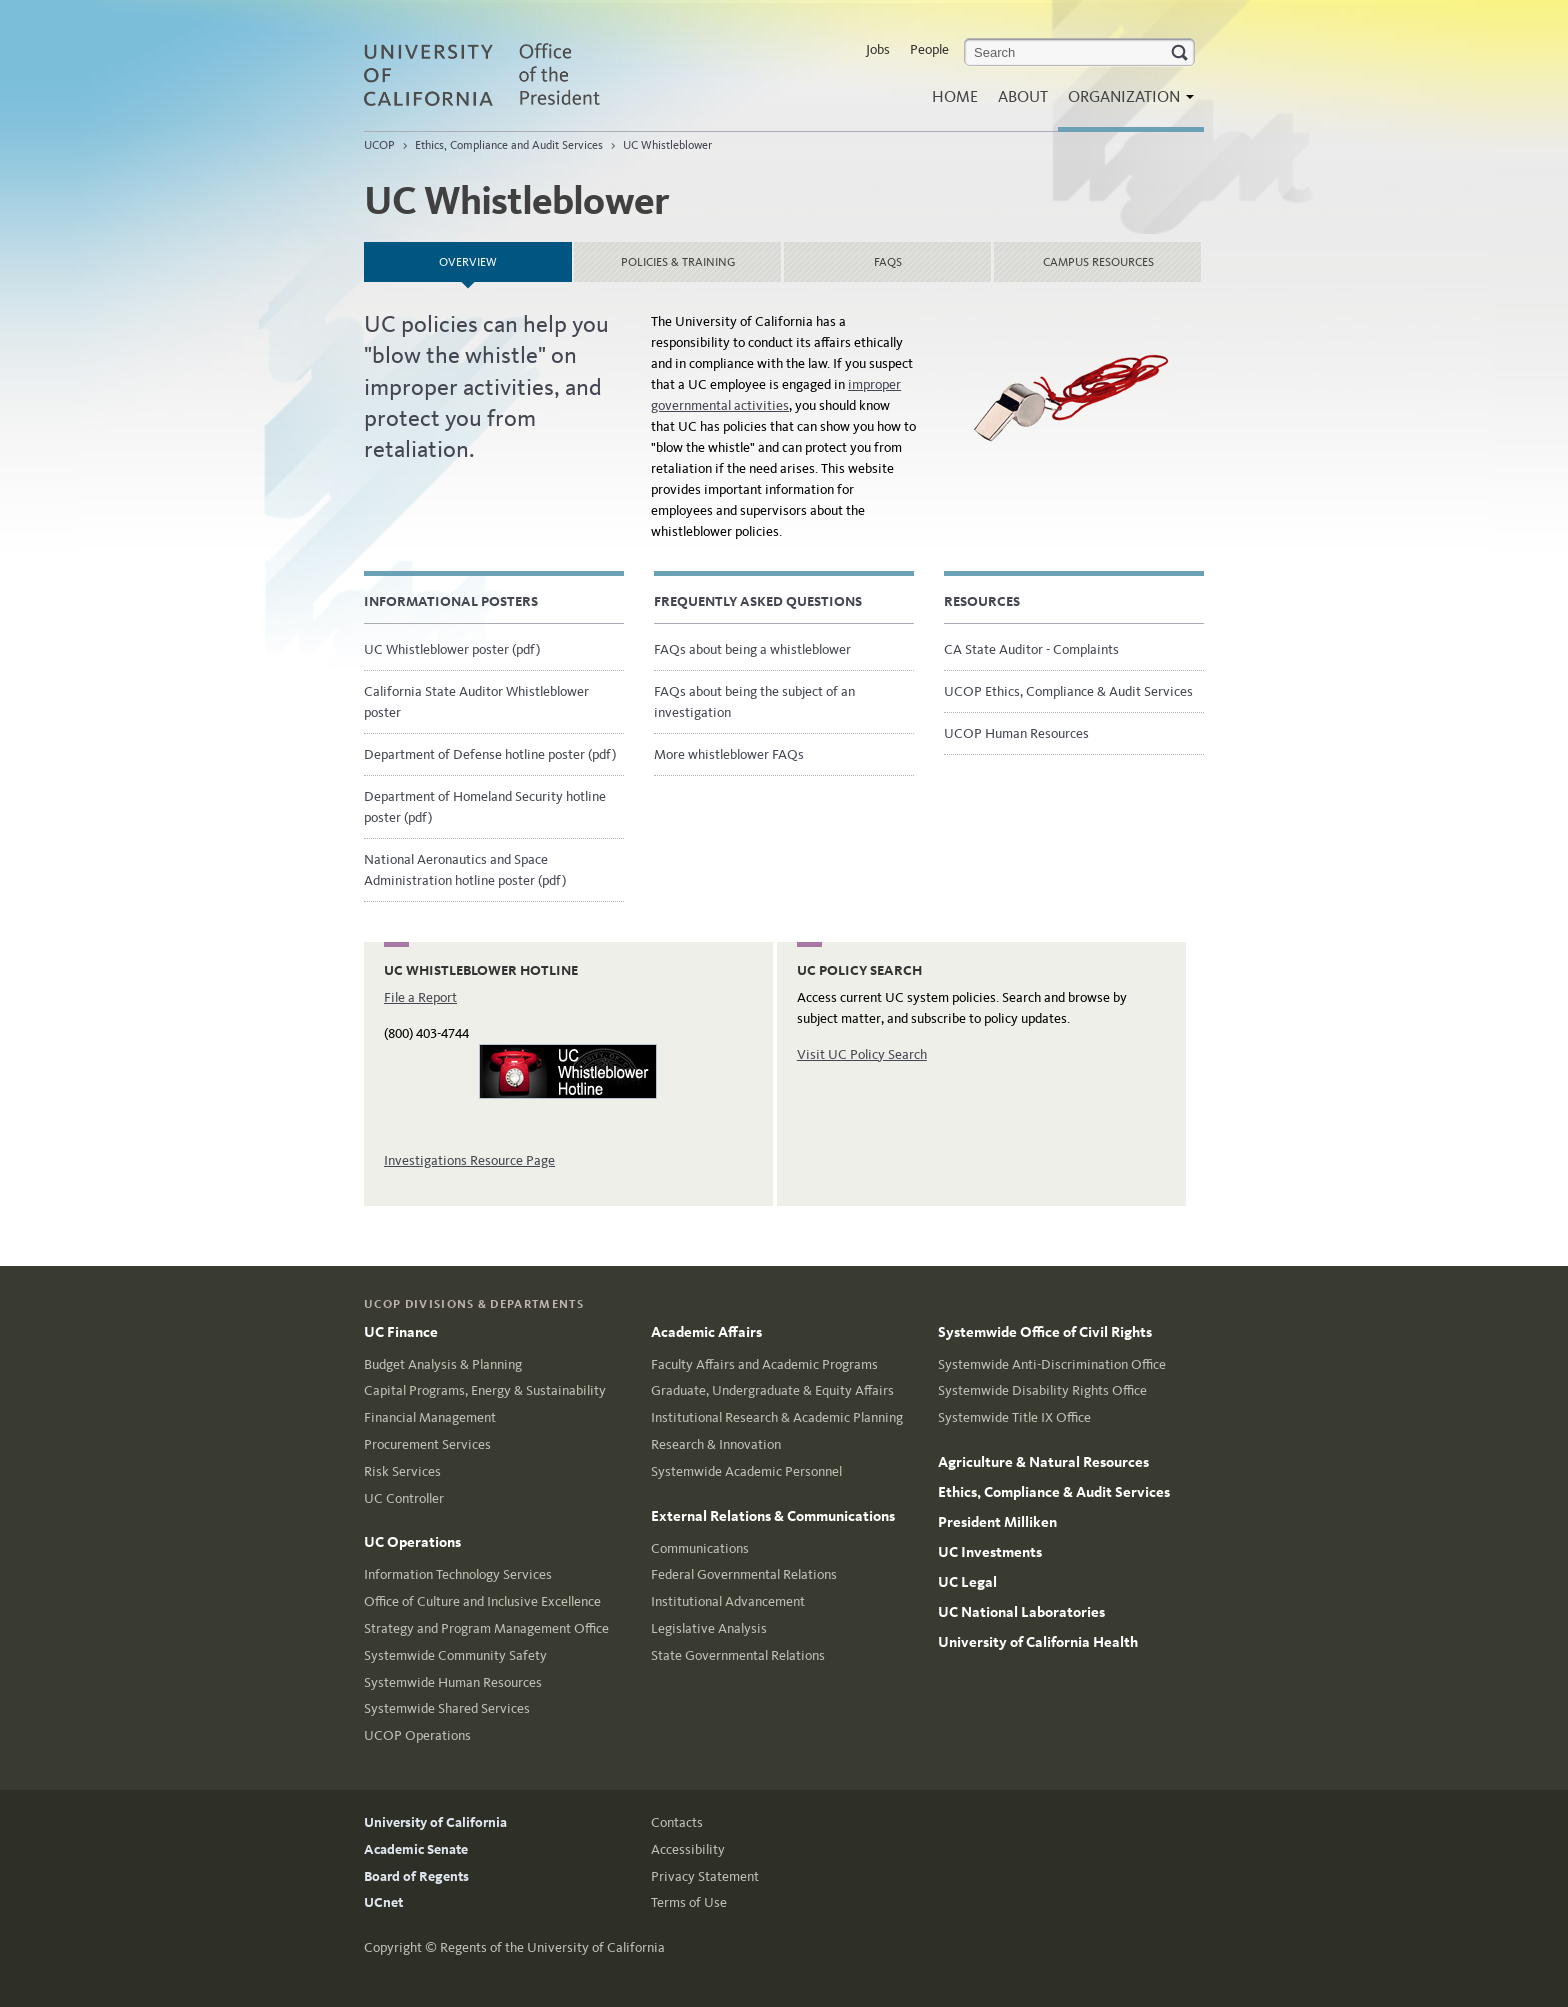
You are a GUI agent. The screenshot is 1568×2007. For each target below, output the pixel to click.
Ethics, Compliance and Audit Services (509, 145)
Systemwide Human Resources (453, 1682)
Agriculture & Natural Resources (1043, 1462)
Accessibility (688, 1849)
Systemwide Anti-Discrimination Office (1052, 1364)
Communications (700, 1548)
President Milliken (997, 1522)
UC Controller (404, 1498)
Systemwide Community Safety (455, 1655)
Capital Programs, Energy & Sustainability (485, 1390)
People (929, 49)
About (1023, 96)
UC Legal (967, 1582)
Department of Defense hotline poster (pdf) (490, 754)
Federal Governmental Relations (744, 1574)
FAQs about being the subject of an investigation (754, 702)
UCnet (383, 1902)
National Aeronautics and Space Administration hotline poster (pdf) (465, 870)
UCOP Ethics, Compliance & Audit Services (1068, 691)
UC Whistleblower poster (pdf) (452, 649)
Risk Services (402, 1471)
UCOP (379, 145)
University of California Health (1038, 1642)
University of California (435, 1822)
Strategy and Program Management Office (486, 1628)
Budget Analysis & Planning (443, 1364)
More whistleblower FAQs (729, 754)
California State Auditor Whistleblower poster (476, 702)
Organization (1126, 102)
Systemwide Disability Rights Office (1042, 1390)
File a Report (420, 997)
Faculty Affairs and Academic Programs (764, 1364)
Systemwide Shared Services (447, 1708)
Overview (505, 255)
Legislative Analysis (709, 1628)
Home (955, 96)
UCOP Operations (417, 1735)
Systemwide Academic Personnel (746, 1471)
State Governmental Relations (738, 1655)
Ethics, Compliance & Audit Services (1054, 1492)
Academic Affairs (706, 1332)
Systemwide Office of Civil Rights (1045, 1332)
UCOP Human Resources (1016, 733)
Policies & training (678, 262)
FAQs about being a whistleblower (752, 649)
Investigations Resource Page (469, 1160)
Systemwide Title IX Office (1014, 1417)
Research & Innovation (716, 1444)
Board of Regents (416, 1876)
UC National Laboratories (1021, 1612)
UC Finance (401, 1332)
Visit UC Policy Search (862, 1054)
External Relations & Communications (773, 1516)
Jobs (878, 49)
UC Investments (990, 1552)
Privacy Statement (705, 1876)
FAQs (888, 262)
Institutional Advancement (728, 1601)
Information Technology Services (458, 1574)
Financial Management (430, 1417)
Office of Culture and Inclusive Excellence (482, 1601)
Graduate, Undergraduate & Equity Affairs (772, 1390)
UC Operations (412, 1542)
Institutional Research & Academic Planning (777, 1417)
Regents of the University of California (552, 1947)
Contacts (677, 1822)
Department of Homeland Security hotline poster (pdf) (485, 807)
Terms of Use (689, 1902)
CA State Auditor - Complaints (1031, 649)
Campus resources (1098, 262)
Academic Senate (416, 1849)
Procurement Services (427, 1444)
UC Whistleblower (667, 145)
